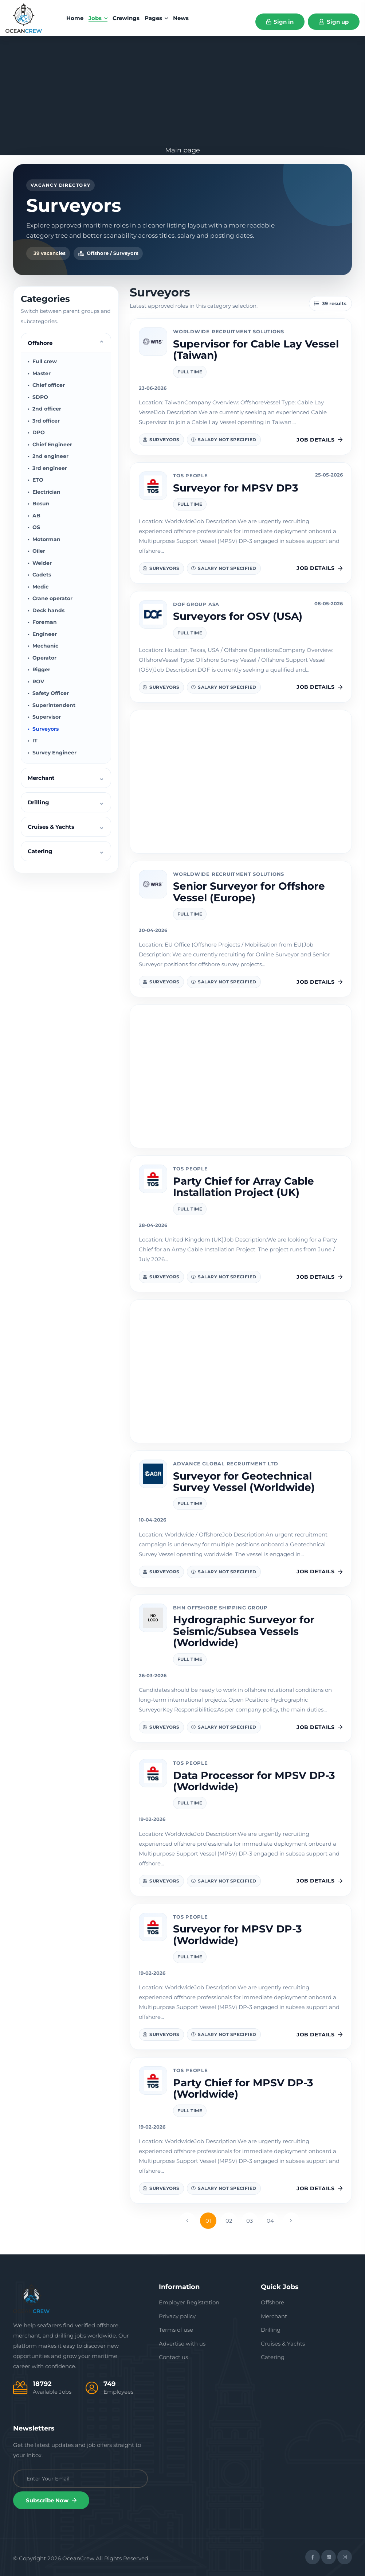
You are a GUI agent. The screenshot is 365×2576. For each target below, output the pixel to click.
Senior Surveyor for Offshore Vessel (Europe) (249, 892)
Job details (320, 439)
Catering (272, 2357)
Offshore (272, 2302)
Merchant (274, 2316)
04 (270, 2220)
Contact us (173, 2357)
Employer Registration (189, 2302)
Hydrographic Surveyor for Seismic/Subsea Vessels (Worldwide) (243, 1631)
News (181, 18)
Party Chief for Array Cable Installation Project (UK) (243, 1186)
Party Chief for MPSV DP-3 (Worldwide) (243, 2088)
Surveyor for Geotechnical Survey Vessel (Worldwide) (244, 1481)
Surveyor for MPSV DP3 (235, 488)
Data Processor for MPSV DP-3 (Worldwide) (254, 1781)
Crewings (126, 18)
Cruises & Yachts (283, 2343)
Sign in (280, 21)
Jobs (98, 18)
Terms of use (176, 2329)
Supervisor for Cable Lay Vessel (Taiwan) (256, 349)
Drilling (270, 2329)
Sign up (334, 21)
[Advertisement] (182, 91)
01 (208, 2220)
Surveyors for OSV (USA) (237, 616)
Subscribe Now (51, 2500)
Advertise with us (182, 2343)
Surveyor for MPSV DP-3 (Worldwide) (237, 1934)
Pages (156, 18)
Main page (182, 150)
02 (228, 2220)
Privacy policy (177, 2316)
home (74, 18)
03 (249, 2220)
